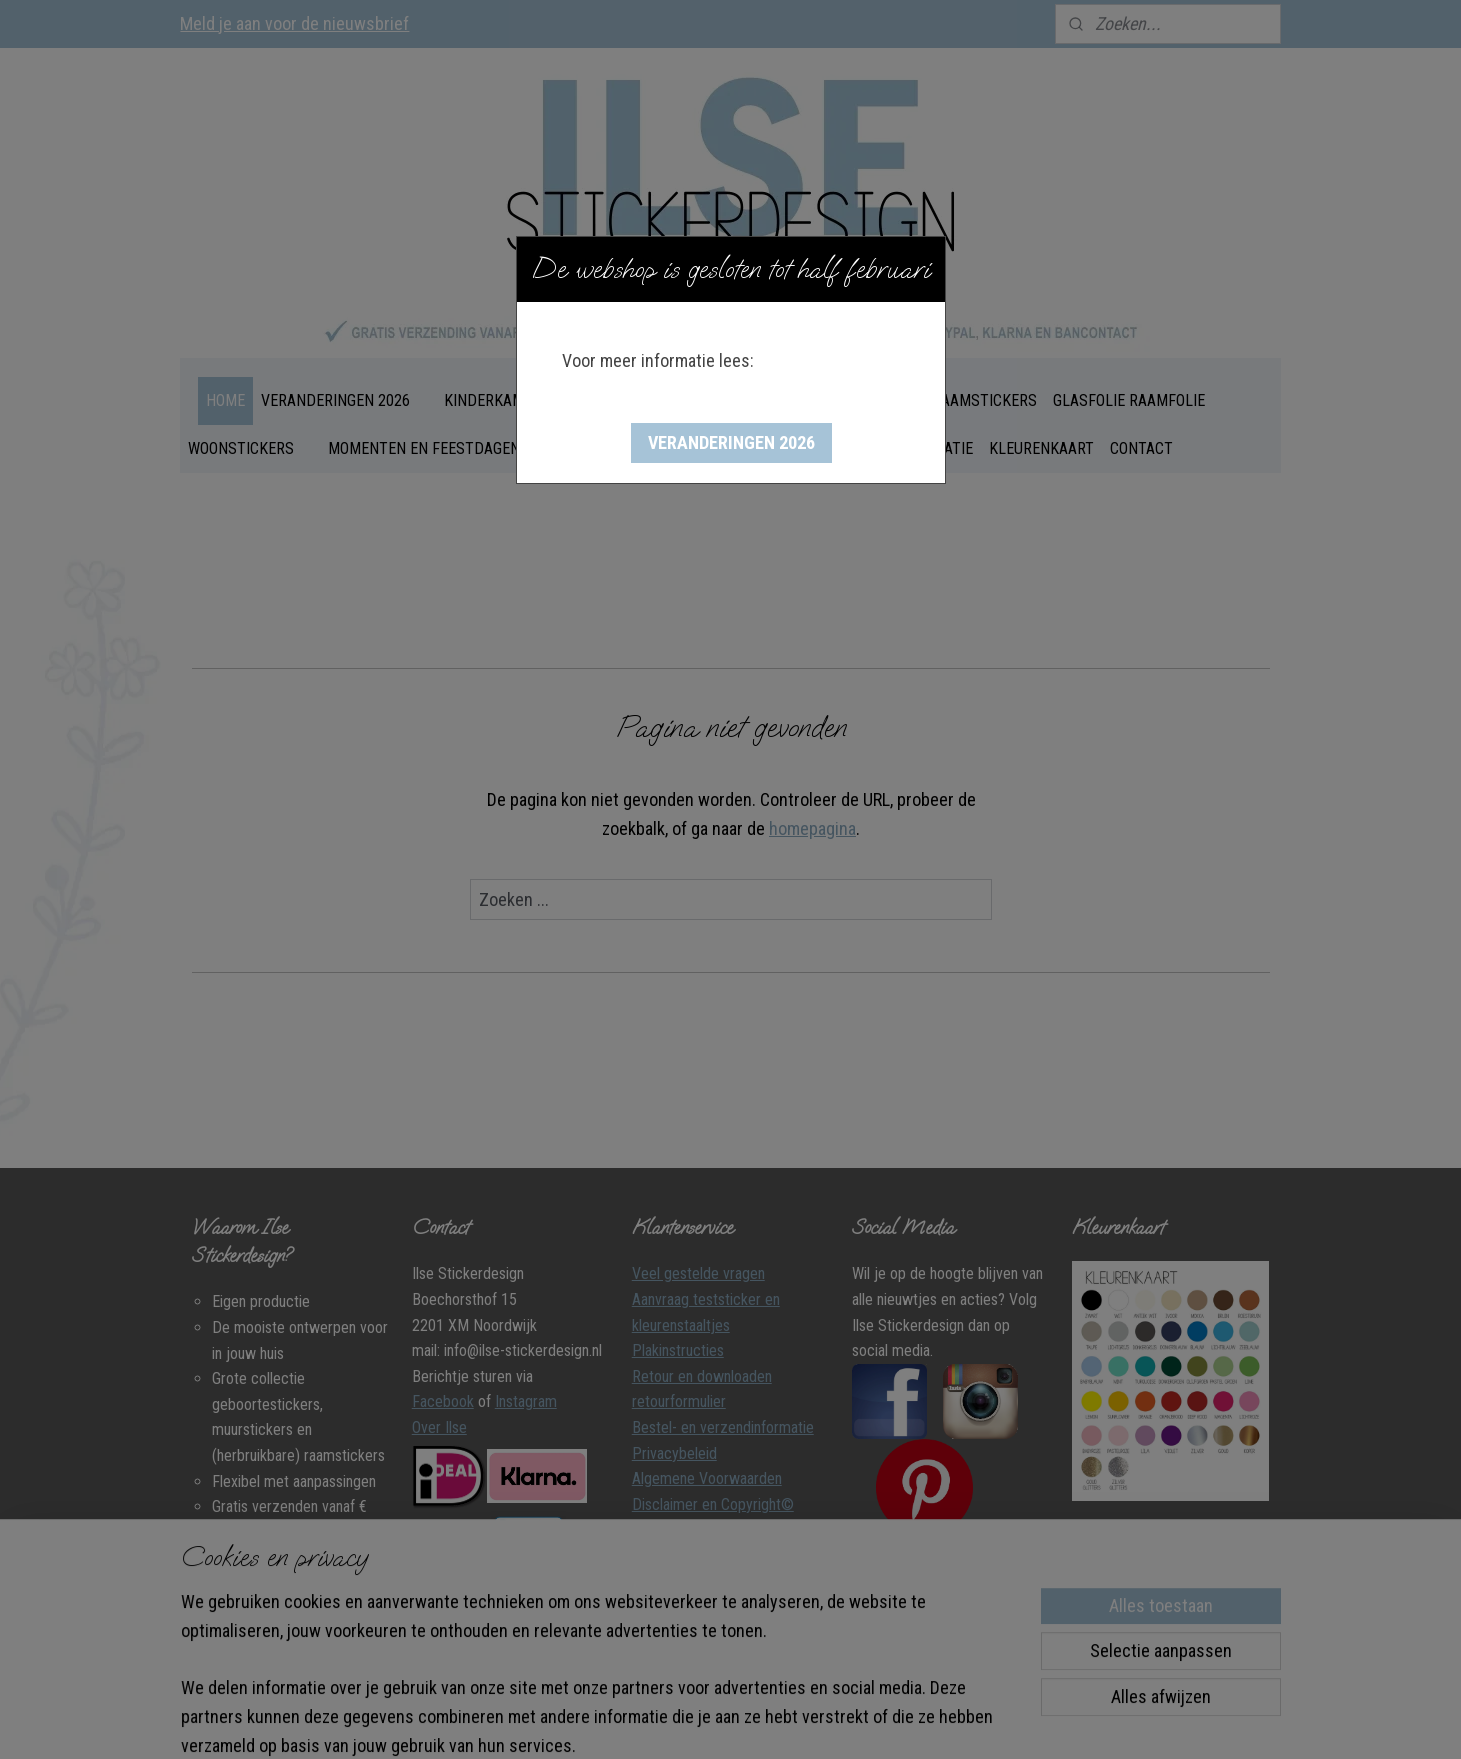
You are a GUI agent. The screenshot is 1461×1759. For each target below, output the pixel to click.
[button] (731, 443)
